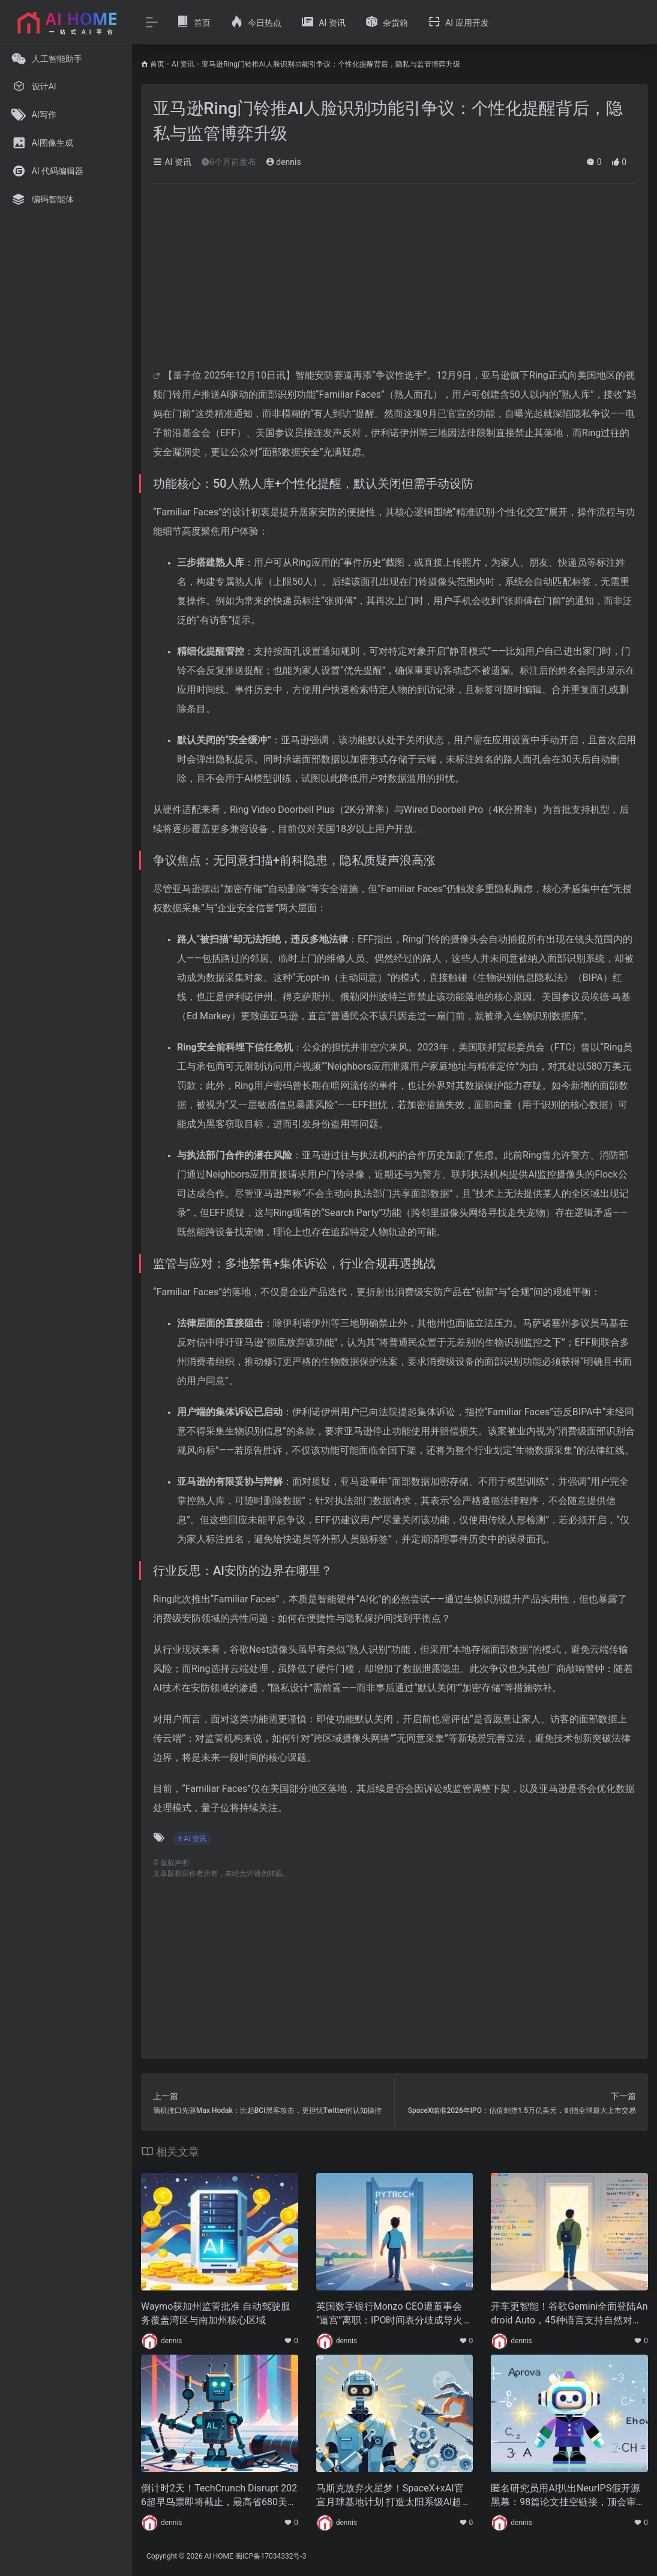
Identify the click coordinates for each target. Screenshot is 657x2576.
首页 (157, 64)
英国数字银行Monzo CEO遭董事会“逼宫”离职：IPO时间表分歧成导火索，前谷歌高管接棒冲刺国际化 (389, 2314)
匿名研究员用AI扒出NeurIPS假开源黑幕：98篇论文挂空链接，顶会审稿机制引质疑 (568, 2495)
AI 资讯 (183, 64)
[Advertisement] (394, 282)
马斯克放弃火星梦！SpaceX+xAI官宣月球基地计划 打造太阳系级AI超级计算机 (394, 2495)
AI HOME (219, 2556)
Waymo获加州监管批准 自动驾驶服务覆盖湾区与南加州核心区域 (215, 2313)
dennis (283, 162)
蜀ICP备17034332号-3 (271, 2556)
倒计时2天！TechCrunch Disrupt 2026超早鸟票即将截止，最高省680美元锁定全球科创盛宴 (219, 2495)
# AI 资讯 (192, 1839)
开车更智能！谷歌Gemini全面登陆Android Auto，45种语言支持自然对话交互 (569, 2314)
